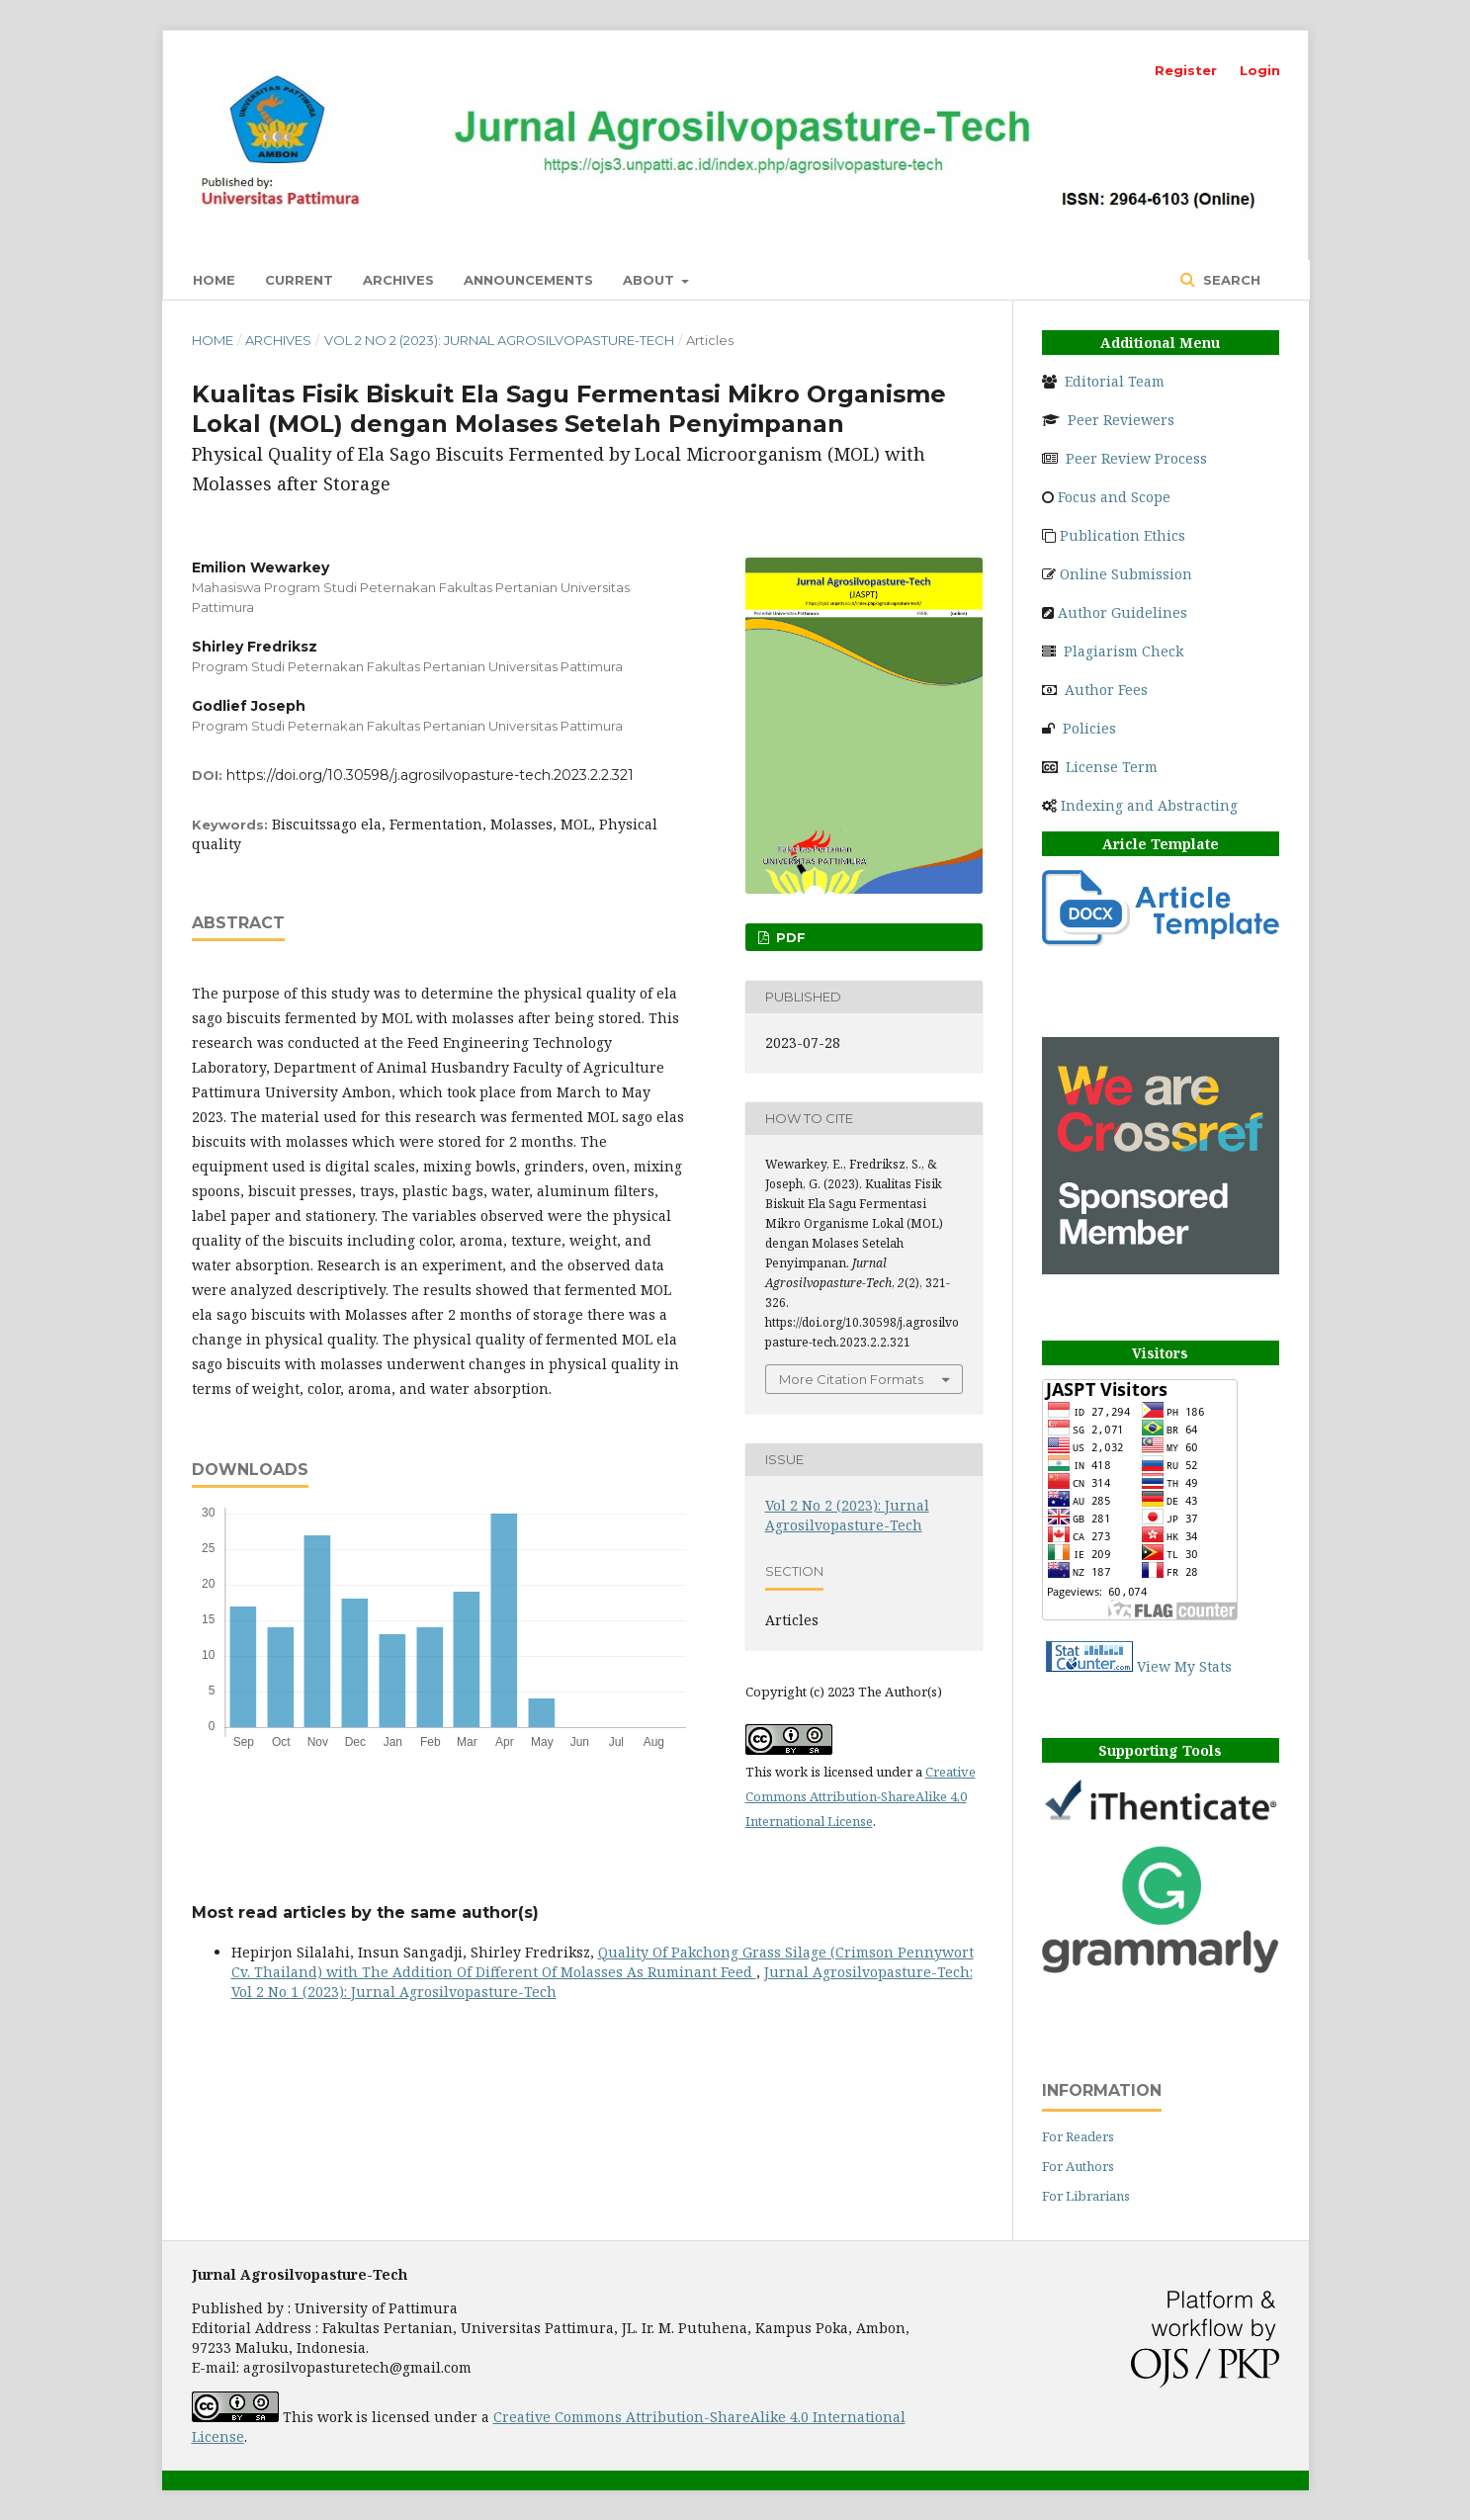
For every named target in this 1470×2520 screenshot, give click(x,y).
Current (299, 280)
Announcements (528, 280)
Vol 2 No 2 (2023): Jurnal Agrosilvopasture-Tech (499, 340)
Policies (1089, 728)
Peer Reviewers (1121, 419)
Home (214, 280)
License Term (1112, 766)
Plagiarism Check (1123, 651)
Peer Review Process (1136, 458)
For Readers (1078, 2136)
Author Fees (1106, 689)
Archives (398, 280)
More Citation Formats (851, 1379)
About (650, 280)
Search (1229, 280)
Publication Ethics (1122, 535)
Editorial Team (1115, 381)
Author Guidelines (1122, 612)
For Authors (1078, 2166)
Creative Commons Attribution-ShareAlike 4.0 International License (860, 1796)
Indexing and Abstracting (1149, 805)
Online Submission (1126, 574)
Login (1260, 70)
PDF (789, 937)
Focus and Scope (1114, 496)
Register (1186, 70)
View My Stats (1184, 1666)
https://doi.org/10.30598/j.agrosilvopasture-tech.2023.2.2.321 (430, 775)
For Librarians (1086, 2196)
